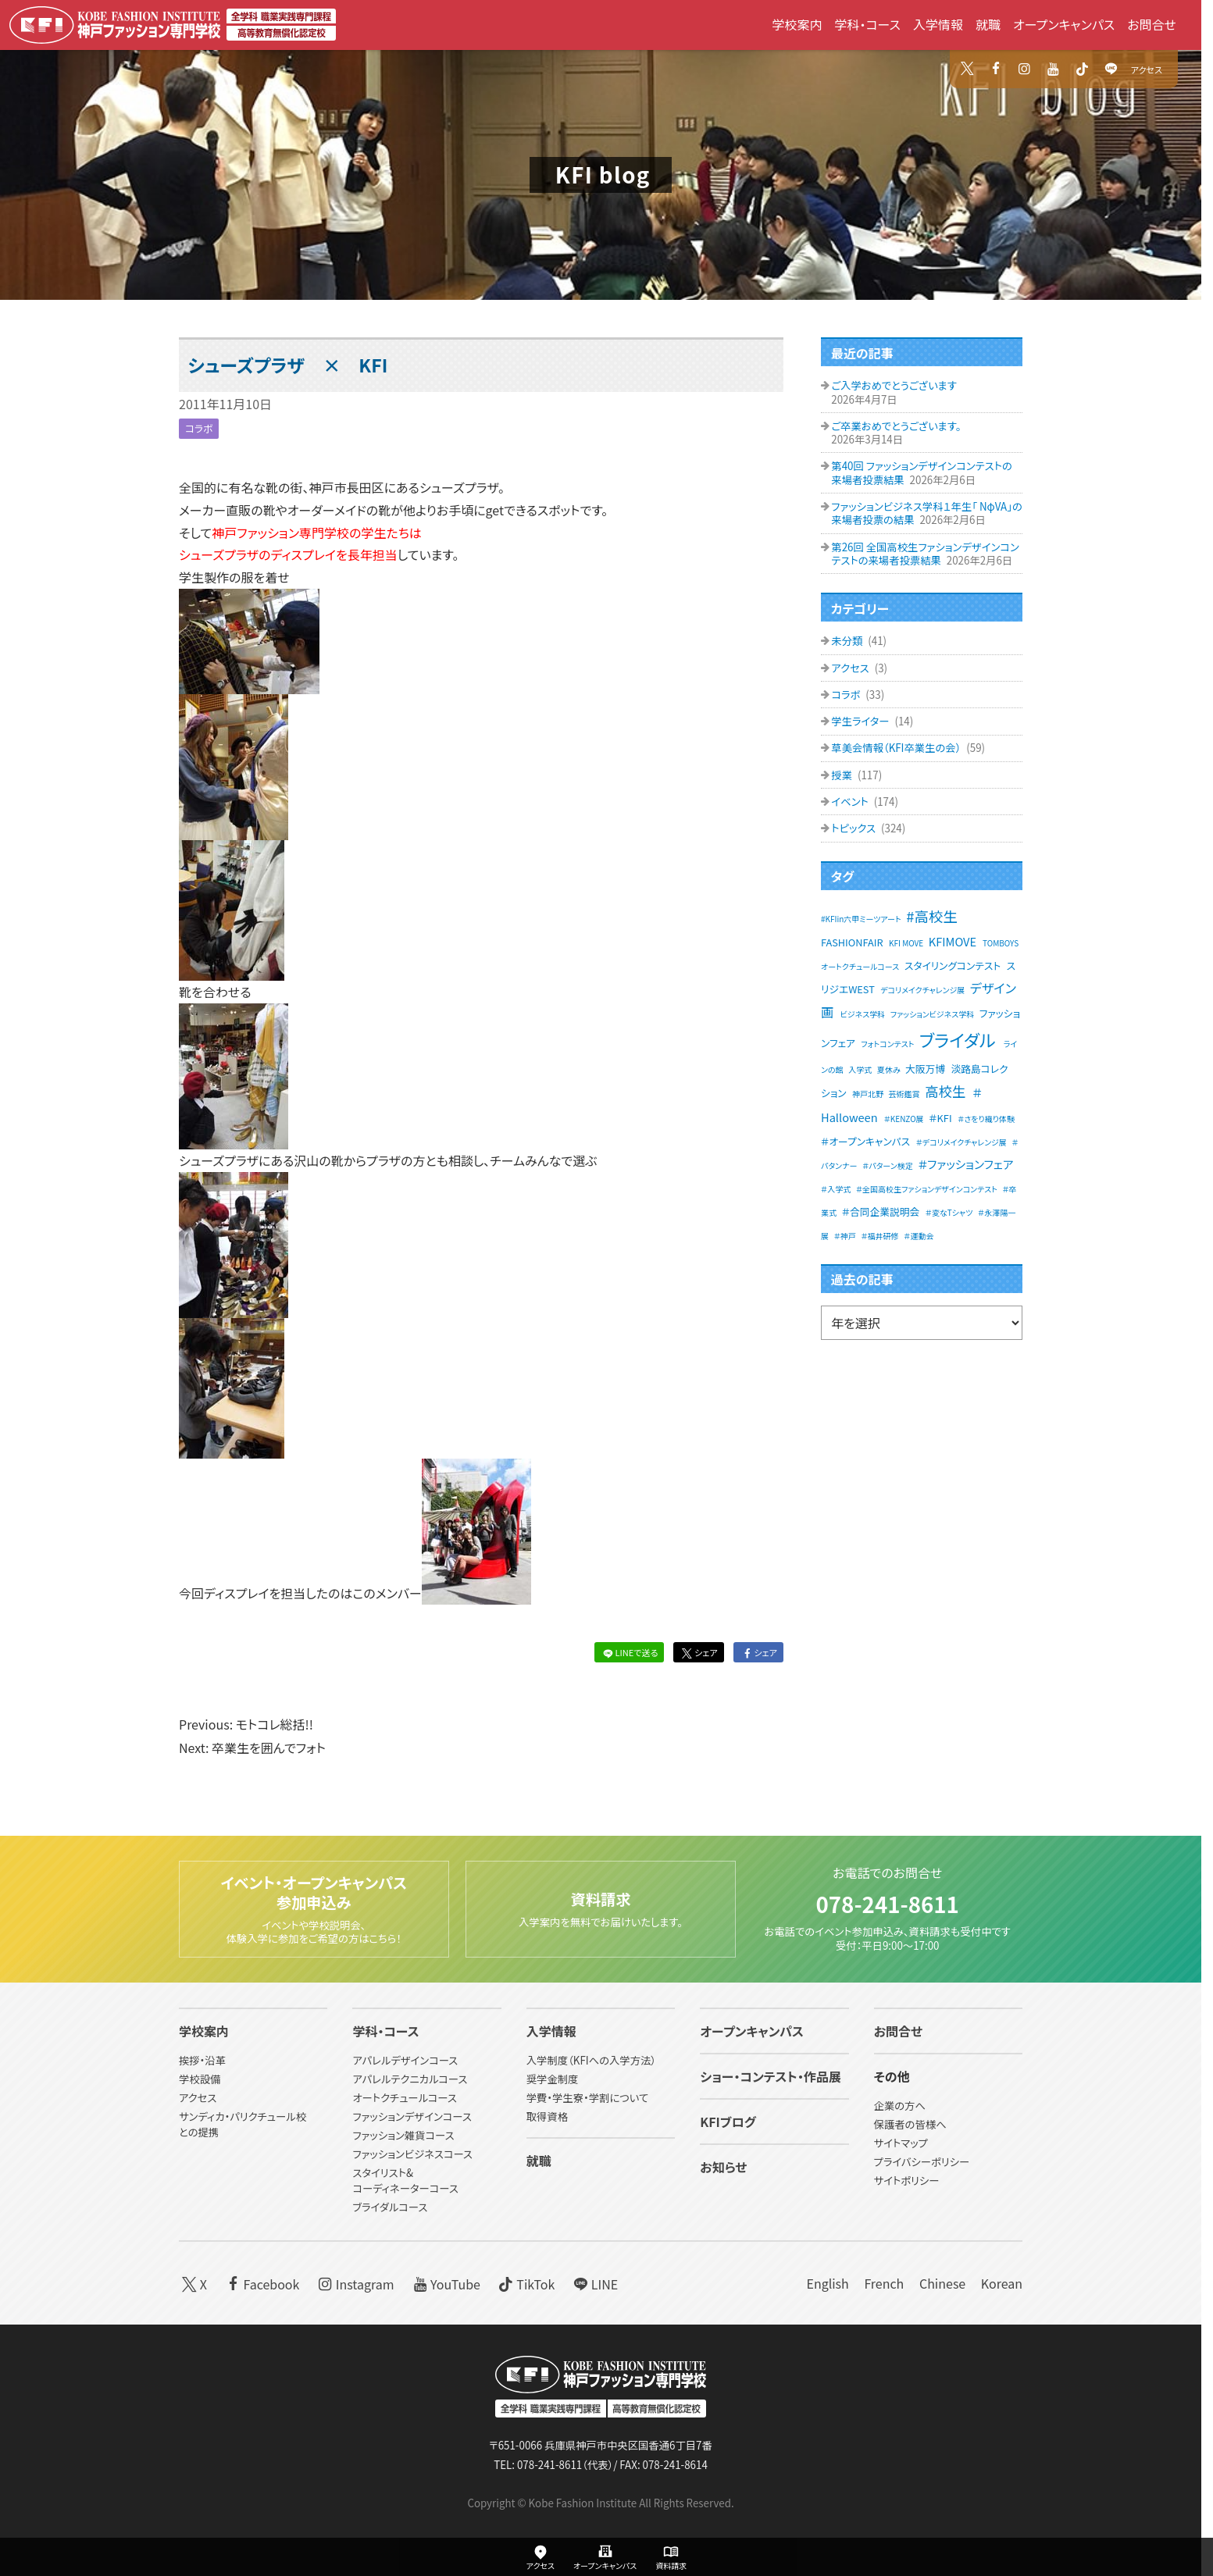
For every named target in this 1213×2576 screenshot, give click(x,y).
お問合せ (1151, 24)
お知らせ (723, 2166)
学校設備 (199, 2079)
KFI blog (603, 174)
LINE (594, 2283)
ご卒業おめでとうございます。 (896, 426)
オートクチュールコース (404, 2097)
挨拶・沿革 (202, 2060)
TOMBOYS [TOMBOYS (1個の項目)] (1001, 943)
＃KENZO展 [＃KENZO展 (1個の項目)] (904, 1118)
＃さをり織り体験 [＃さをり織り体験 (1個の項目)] (986, 1118)
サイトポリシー (907, 2180)
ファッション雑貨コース (403, 2135)
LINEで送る (629, 1652)
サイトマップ (901, 2143)
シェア (698, 1652)
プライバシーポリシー (922, 2161)
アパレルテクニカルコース (409, 2079)
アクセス (1146, 69)
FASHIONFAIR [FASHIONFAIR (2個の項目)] (852, 942)
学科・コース (867, 24)
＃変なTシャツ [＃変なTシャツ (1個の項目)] (949, 1212)
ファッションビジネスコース (412, 2154)
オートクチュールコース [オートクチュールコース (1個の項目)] (860, 966)
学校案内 (797, 24)
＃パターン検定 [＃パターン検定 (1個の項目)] (887, 1165)
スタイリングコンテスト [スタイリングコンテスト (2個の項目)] (952, 965)
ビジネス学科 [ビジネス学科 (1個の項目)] (863, 1014)
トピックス (854, 828)
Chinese (942, 2283)
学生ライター (861, 721)
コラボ (199, 428)
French (884, 2283)
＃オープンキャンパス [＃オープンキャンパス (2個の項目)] (865, 1141)
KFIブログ (728, 2121)
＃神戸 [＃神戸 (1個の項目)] (845, 1236)
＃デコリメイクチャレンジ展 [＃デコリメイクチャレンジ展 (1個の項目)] (961, 1142)
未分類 (848, 640)
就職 (988, 24)
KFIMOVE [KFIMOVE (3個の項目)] (952, 941)
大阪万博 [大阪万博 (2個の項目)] (925, 1068)
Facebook (261, 2283)
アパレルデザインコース (405, 2060)
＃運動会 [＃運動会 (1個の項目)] (918, 1236)
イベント (850, 801)
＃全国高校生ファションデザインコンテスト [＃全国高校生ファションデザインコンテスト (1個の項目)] (926, 1189)
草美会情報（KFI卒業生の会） (897, 747)
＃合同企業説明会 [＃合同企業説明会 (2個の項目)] (881, 1211)
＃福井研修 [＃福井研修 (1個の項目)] (879, 1236)
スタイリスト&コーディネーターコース (405, 2180)
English (827, 2283)
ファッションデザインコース (411, 2116)
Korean (1001, 2283)
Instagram (354, 2283)
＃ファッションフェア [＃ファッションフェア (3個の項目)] (965, 1164)
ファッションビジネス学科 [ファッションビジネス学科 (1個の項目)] (932, 1014)
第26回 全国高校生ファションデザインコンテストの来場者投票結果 (925, 554)
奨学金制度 (552, 2079)
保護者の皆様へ (910, 2124)
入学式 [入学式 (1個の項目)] (860, 1069)
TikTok (525, 2283)
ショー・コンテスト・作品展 (770, 2076)
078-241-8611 (886, 1902)
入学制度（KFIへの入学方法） (591, 2060)
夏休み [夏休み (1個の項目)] (889, 1069)
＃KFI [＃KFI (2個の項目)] (940, 1117)
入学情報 (938, 24)
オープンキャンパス (1064, 24)
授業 (842, 775)
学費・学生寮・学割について (587, 2097)
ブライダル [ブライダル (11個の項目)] (957, 1039)
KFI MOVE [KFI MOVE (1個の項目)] (906, 943)
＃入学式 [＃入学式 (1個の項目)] (836, 1189)
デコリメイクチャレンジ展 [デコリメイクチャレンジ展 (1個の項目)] (922, 990)
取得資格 (547, 2116)
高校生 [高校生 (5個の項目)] (945, 1091)
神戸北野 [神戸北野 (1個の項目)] (867, 1093)
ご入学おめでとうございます (894, 385)
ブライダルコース (389, 2207)
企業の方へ (900, 2105)
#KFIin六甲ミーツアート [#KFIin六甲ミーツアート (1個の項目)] (861, 919)
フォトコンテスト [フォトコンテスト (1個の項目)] (887, 1043)
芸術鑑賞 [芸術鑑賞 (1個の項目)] (904, 1093)
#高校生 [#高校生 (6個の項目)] (932, 916)
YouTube (444, 2283)
